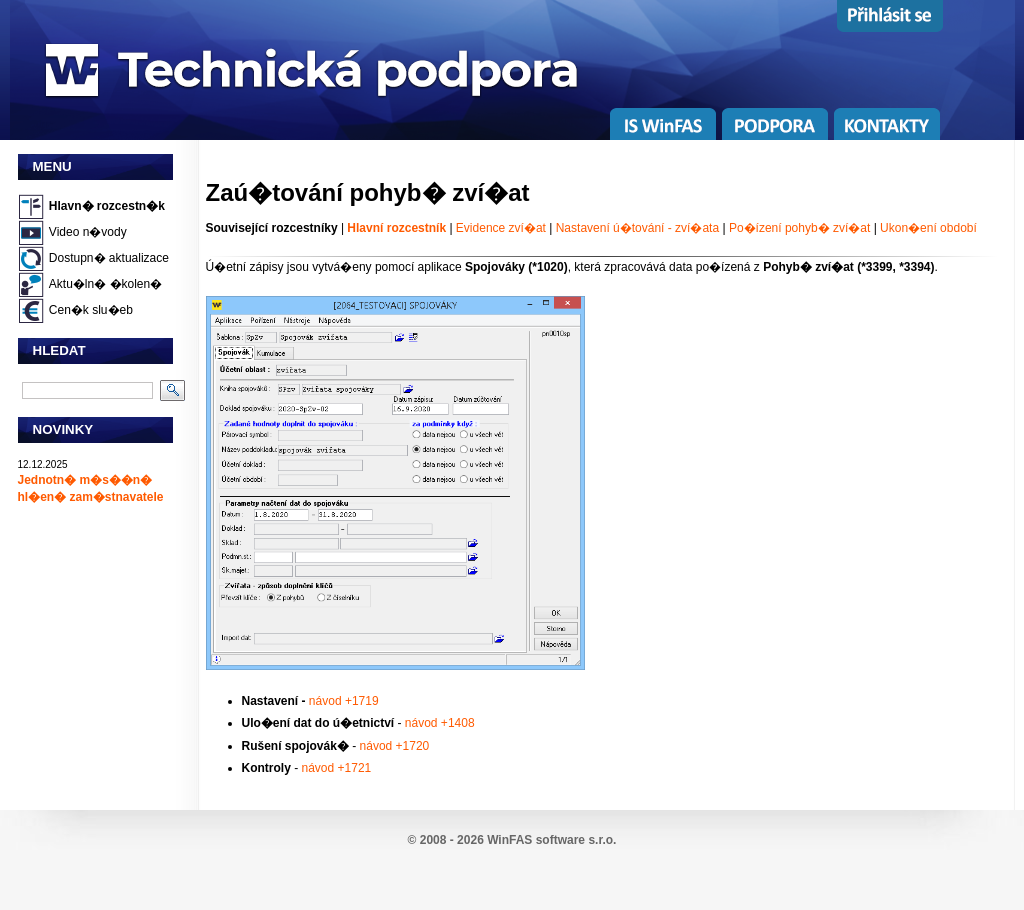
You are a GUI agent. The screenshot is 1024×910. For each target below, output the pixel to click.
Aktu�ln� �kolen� (105, 284)
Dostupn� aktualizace (109, 258)
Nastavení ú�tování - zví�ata (637, 228)
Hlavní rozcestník (396, 228)
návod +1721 (337, 768)
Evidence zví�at (501, 228)
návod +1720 (395, 746)
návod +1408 (440, 723)
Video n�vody (88, 232)
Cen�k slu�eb (91, 310)
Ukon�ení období (928, 228)
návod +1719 (344, 701)
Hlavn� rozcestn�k (107, 206)
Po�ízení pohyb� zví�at (801, 228)
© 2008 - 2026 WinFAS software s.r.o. (512, 840)
